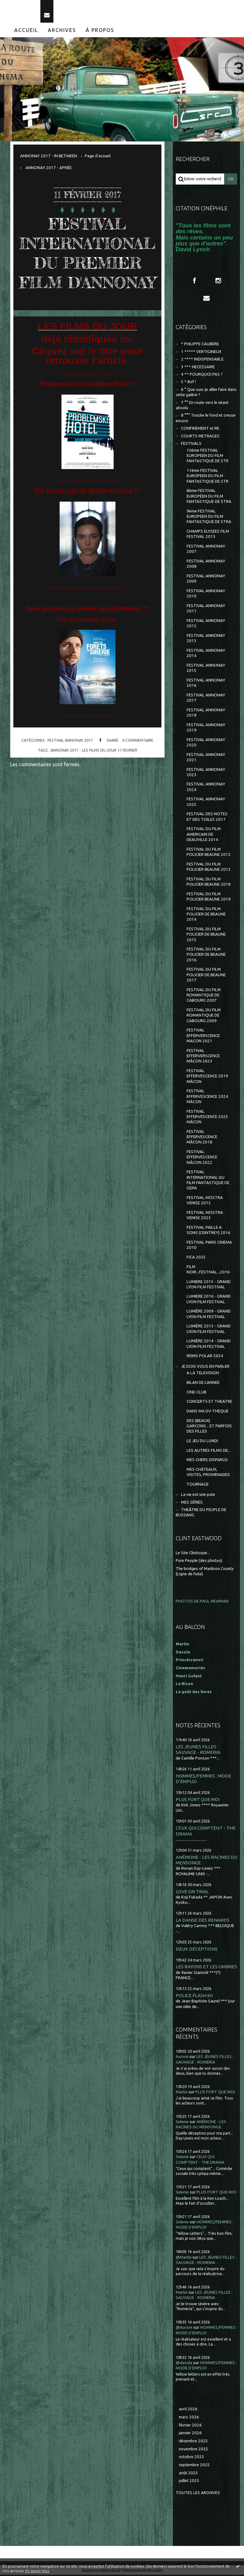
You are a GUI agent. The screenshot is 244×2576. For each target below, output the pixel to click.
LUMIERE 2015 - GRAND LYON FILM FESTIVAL (209, 1285)
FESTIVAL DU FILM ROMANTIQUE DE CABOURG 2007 (204, 996)
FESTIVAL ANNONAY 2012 (206, 624)
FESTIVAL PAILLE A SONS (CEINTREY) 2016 (208, 1231)
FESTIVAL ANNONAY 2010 (206, 594)
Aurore (182, 2057)
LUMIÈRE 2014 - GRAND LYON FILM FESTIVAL (209, 1345)
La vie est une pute (198, 1495)
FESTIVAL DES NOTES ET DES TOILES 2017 (207, 818)
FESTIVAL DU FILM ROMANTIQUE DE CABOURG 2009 (204, 1016)
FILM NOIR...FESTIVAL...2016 (208, 1270)
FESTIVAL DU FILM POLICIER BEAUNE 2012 (209, 853)
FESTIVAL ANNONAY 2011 (206, 609)
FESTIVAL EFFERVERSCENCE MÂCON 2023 (203, 1057)
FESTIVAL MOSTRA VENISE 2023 (205, 1216)
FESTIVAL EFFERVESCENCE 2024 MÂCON (207, 1097)
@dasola (184, 2363)
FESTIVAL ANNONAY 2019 (206, 728)
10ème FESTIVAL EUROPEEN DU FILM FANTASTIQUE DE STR (207, 456)
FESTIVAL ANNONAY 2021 (206, 758)
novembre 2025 (193, 2450)
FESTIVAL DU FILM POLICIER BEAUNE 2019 (209, 897)
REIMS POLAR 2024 (205, 1357)
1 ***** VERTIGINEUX (201, 352)
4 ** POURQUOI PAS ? (202, 375)
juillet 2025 (189, 2482)
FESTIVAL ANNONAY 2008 (206, 565)
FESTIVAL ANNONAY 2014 (206, 654)
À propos (100, 31)
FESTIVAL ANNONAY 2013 (206, 639)
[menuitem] (26, 31)
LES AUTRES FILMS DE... (209, 1451)
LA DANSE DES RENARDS (202, 1921)
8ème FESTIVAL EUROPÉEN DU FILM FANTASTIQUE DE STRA (209, 497)
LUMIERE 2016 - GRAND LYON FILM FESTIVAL (209, 1300)
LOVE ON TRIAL (192, 1892)
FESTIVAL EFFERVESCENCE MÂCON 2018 (202, 1138)
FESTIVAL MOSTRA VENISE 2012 (205, 1201)
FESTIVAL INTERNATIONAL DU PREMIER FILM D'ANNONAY (87, 264)
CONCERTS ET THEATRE (209, 1402)
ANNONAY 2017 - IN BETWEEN (48, 156)
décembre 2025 (193, 2442)
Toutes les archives (198, 2493)
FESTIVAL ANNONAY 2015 (206, 669)
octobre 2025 (191, 2458)
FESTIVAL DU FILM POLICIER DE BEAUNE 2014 (206, 915)
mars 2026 (189, 2418)
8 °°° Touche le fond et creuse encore (206, 419)
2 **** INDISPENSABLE (202, 360)
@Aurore (184, 2328)
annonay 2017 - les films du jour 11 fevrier (94, 771)
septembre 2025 (194, 2465)
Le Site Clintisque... (193, 1553)
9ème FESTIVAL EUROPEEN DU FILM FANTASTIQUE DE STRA (209, 517)
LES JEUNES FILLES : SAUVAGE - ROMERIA (198, 1750)
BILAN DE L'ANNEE (203, 1383)
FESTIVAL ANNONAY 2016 (206, 684)
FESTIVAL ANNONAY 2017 (70, 760)
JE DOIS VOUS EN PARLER (205, 1367)
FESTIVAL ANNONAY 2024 (206, 788)
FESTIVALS (191, 444)
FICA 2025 (196, 1258)
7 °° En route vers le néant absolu (202, 406)
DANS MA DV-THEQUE (207, 1412)
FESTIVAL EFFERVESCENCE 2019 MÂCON (207, 1077)
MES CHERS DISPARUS (207, 1460)
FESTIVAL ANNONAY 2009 (206, 579)
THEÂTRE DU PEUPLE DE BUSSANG (201, 1513)
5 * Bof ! (188, 383)
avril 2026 (188, 2410)
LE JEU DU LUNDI (202, 1441)
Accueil (26, 31)
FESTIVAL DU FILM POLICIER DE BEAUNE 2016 (206, 955)
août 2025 (188, 2473)
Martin (182, 2093)
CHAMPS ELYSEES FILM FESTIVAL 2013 (208, 535)
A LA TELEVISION (203, 1374)
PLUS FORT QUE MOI (197, 1800)
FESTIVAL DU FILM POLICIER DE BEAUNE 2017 (206, 976)
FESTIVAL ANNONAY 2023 (206, 773)
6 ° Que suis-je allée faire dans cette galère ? (206, 393)
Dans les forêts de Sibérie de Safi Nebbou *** (87, 629)
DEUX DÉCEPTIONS (197, 1949)
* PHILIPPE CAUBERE (200, 344)
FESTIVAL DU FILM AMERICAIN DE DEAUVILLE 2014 (204, 835)
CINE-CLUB (196, 1393)
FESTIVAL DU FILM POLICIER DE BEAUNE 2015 (206, 935)
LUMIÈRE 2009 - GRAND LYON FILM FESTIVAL (209, 1315)
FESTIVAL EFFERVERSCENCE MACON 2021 (203, 1036)
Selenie (182, 2122)
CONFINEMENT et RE (200, 429)
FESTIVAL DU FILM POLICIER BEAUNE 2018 (209, 883)
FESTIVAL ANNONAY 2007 (206, 550)
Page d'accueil (98, 156)
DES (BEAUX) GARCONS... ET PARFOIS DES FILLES (209, 1427)
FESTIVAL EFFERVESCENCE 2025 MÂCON (207, 1117)
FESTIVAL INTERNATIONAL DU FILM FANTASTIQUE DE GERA (208, 1181)
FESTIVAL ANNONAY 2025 (206, 803)
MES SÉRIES (192, 1503)
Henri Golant (189, 1677)
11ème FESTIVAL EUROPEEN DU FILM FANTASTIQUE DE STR (207, 477)
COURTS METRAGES (200, 437)
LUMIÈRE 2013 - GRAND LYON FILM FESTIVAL (209, 1330)
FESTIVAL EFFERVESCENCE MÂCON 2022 (202, 1158)
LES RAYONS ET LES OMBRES (206, 1967)
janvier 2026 (190, 2434)
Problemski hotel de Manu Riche (85, 404)
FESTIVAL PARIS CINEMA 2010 (209, 1246)
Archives (62, 31)
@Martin (184, 2258)
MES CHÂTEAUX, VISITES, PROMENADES (208, 1473)
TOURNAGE (198, 1485)
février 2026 (190, 2426)
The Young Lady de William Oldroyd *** (87, 511)
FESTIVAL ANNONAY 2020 (206, 743)
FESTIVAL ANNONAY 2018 (206, 713)
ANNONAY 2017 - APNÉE (48, 168)
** (133, 404)
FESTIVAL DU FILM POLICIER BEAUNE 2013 (209, 868)
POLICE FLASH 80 (194, 1996)
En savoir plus (37, 2571)
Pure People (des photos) (199, 1561)
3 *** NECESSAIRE (198, 367)
